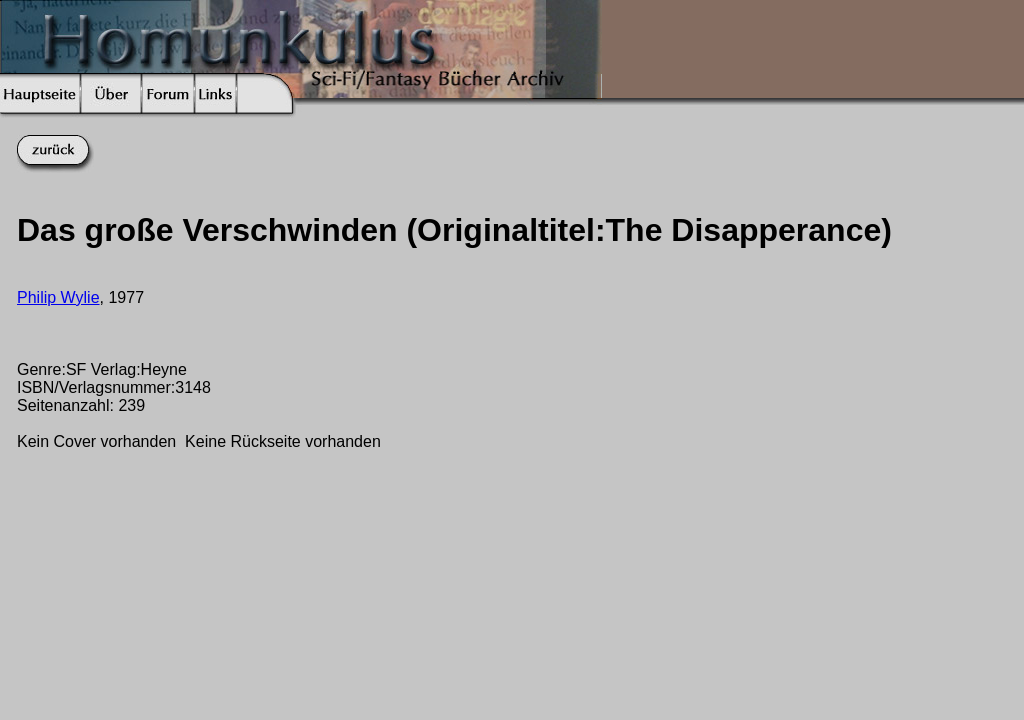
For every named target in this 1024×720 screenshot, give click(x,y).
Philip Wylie (58, 297)
